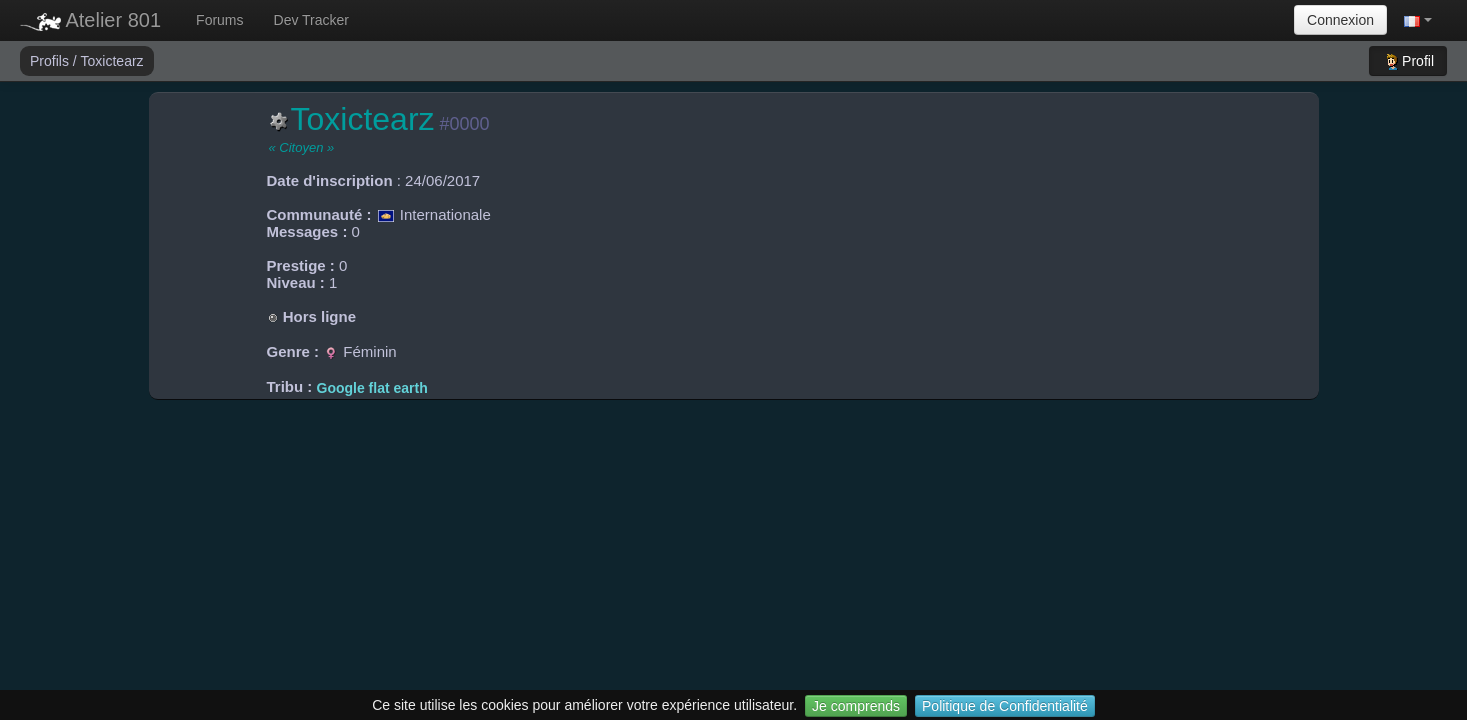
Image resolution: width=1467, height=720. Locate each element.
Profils (51, 61)
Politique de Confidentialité (1005, 706)
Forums (219, 20)
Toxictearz (112, 61)
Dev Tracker (311, 20)
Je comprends (856, 706)
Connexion (1340, 20)
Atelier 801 (90, 20)
